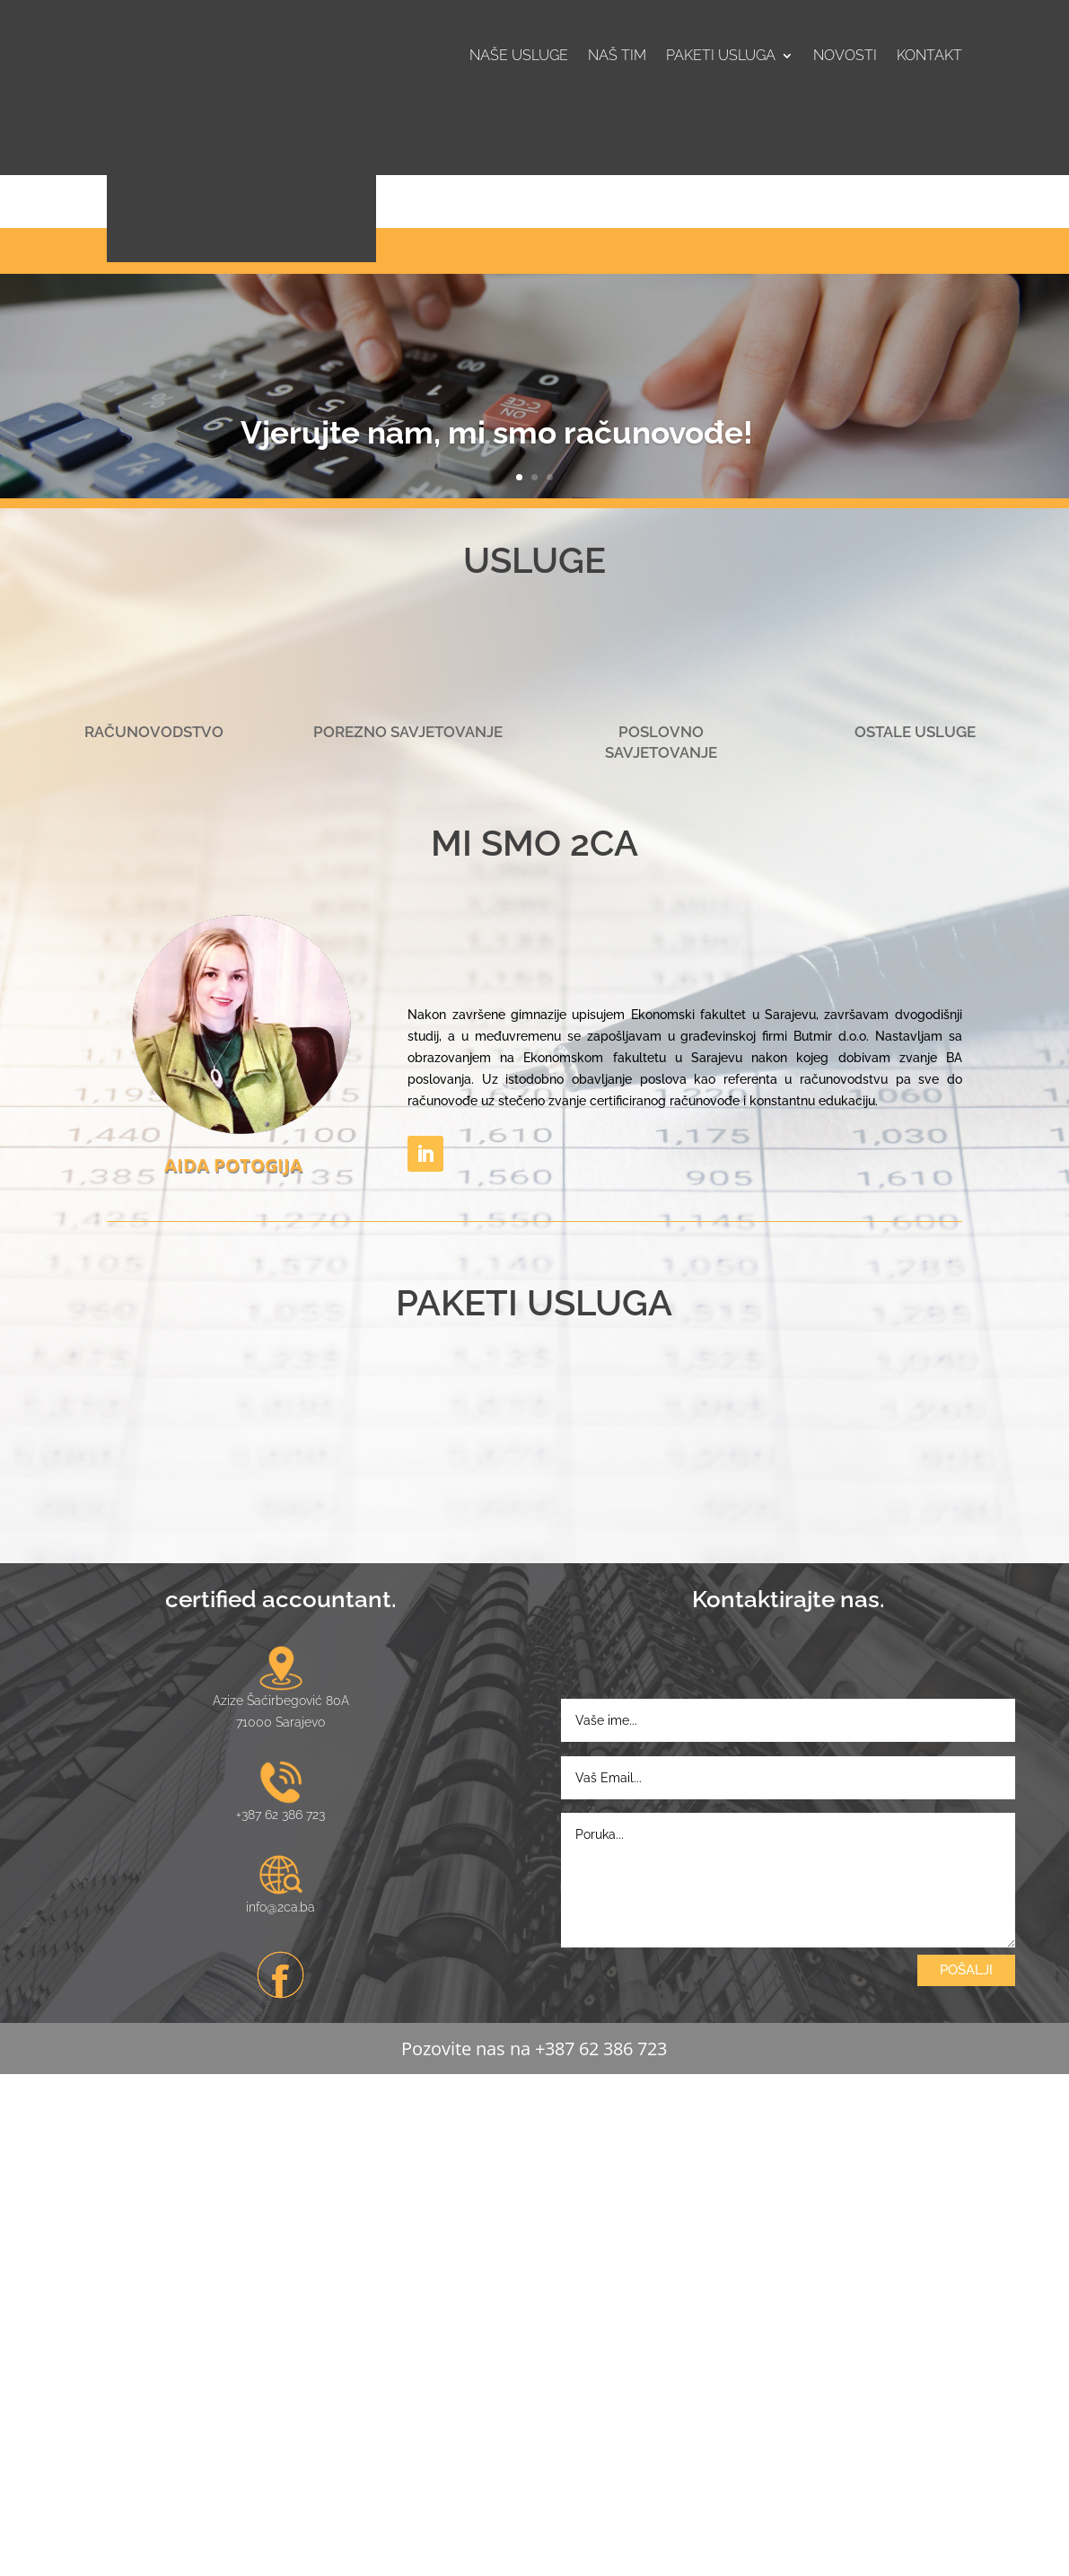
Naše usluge (518, 56)
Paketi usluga (720, 56)
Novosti (845, 56)
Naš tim (617, 56)
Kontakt (929, 56)
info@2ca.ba (280, 2409)
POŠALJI (966, 2471)
